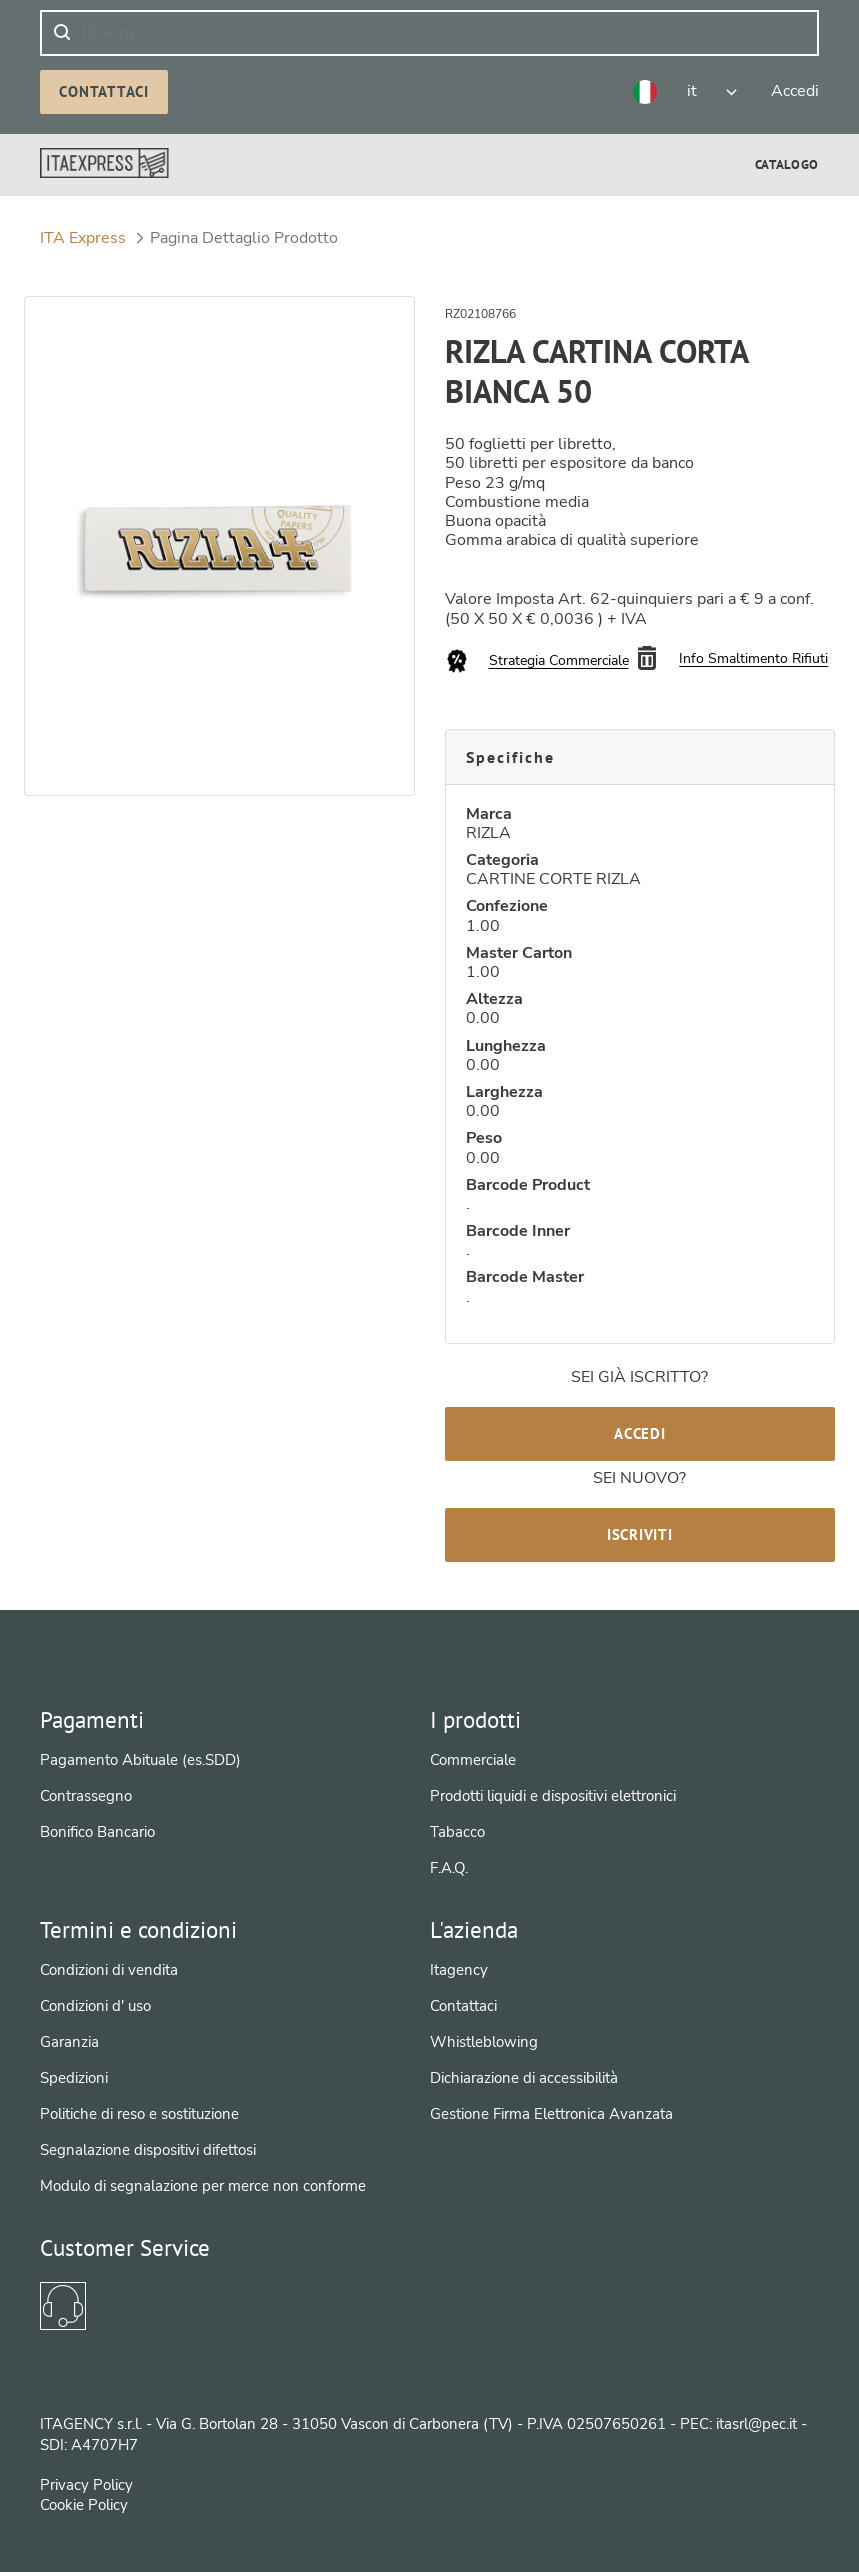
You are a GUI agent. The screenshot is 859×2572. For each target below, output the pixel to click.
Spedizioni (74, 2078)
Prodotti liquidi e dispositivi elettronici (553, 1796)
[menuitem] (787, 164)
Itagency (459, 1970)
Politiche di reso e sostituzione (139, 2114)
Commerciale (473, 1760)
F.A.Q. (449, 1868)
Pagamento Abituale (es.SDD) (140, 1760)
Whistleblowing (484, 2042)
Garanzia (69, 2042)
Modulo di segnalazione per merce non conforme (203, 2186)
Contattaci (104, 91)
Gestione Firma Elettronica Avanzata (551, 2114)
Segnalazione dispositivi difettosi (148, 2150)
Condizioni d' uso (95, 2006)
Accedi (640, 1433)
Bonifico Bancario (97, 1832)
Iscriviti (640, 1534)
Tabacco (457, 1832)
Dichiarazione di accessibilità (524, 2078)
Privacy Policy (86, 2485)
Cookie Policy (84, 2505)
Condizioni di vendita (109, 1970)
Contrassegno (86, 1796)
